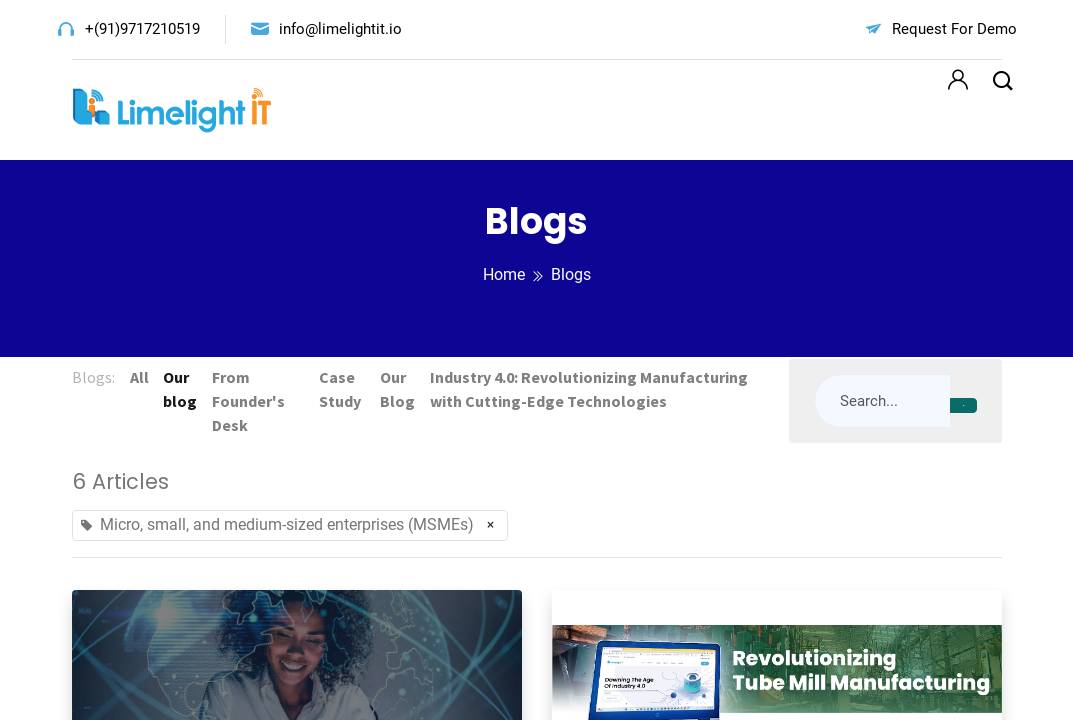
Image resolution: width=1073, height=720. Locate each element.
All (140, 377)
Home (504, 274)
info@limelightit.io (340, 29)
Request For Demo (954, 29)
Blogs (571, 274)
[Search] (963, 406)
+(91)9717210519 (142, 29)
